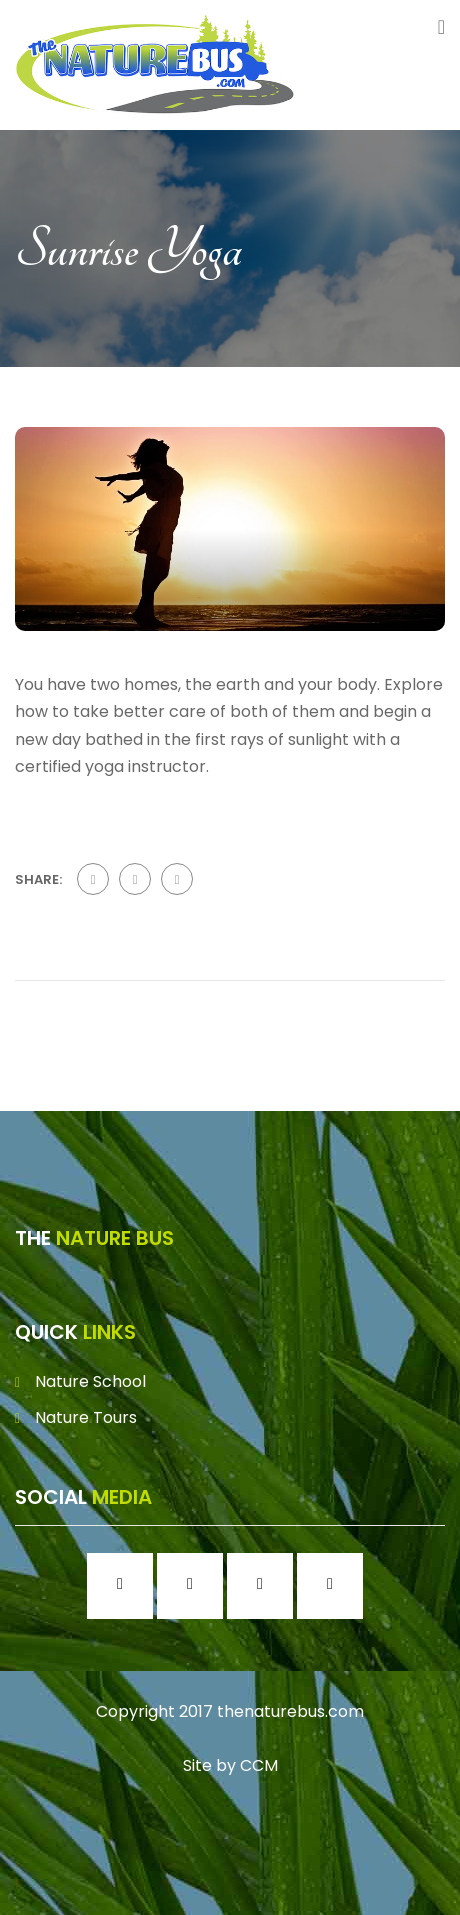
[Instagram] (195, 1586)
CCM (259, 1765)
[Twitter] (265, 1586)
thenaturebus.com (290, 1711)
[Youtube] (335, 1586)
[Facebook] (125, 1586)
